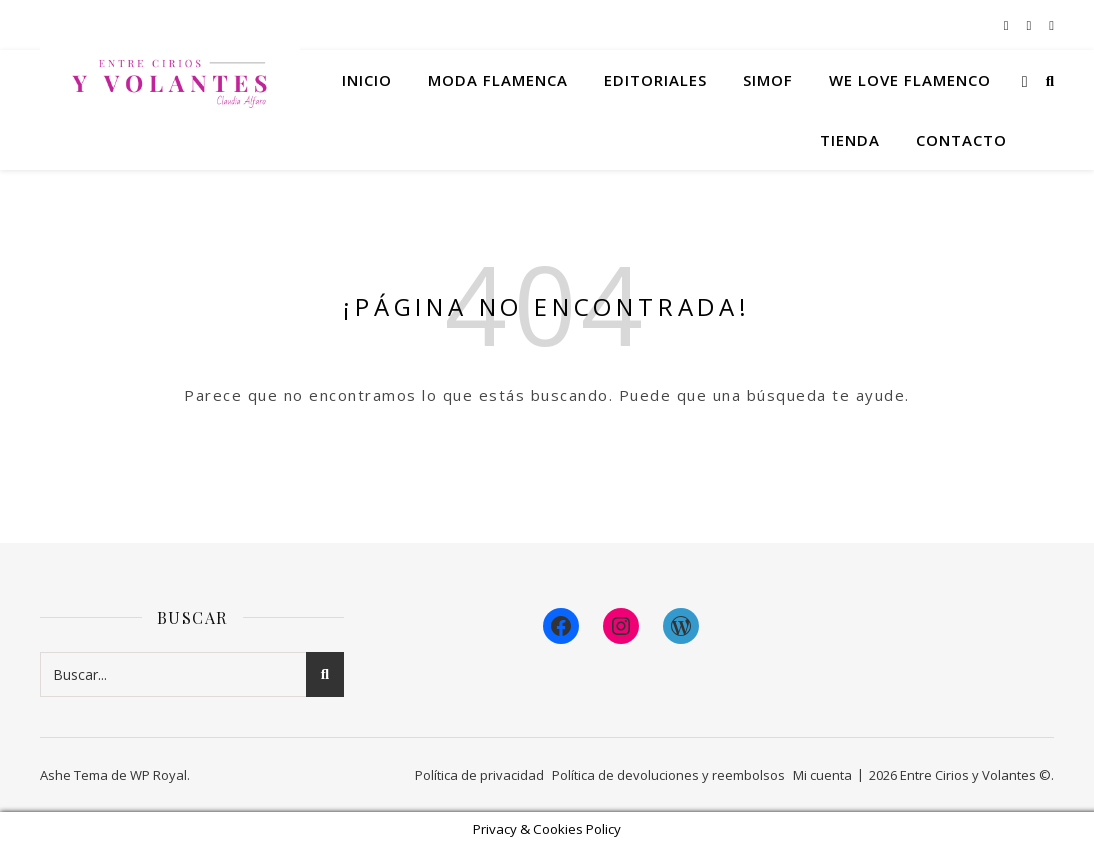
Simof (768, 80)
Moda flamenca (498, 80)
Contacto (961, 140)
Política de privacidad (479, 775)
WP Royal (158, 775)
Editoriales (655, 80)
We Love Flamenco (910, 80)
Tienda (850, 140)
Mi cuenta (822, 775)
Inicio (367, 80)
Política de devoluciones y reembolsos (668, 775)
